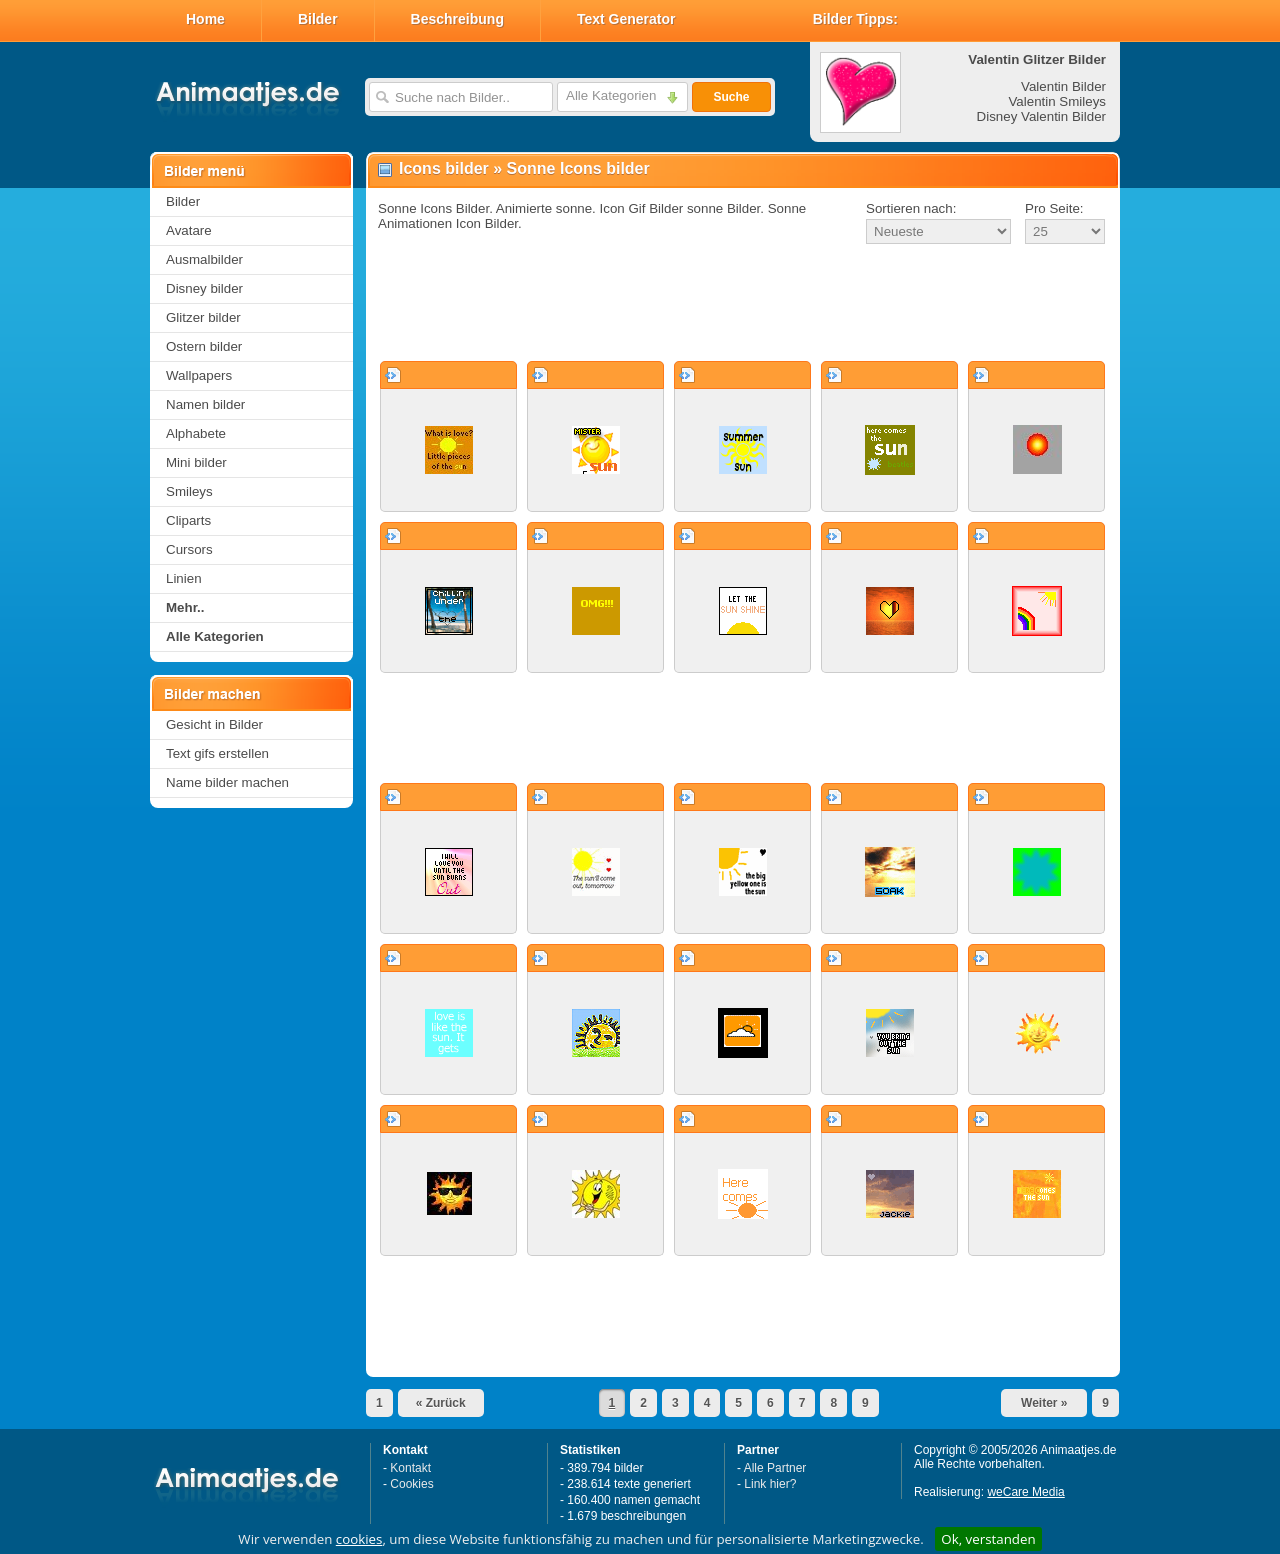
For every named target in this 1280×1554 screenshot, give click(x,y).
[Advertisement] (743, 304)
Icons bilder (444, 168)
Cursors (189, 549)
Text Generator (626, 19)
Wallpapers (199, 375)
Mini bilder (196, 462)
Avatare (189, 230)
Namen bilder (205, 404)
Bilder (318, 19)
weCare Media (1025, 1492)
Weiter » (1044, 1403)
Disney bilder (204, 288)
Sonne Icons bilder (578, 168)
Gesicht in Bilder (214, 724)
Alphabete (196, 433)
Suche (731, 97)
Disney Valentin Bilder (1041, 116)
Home (205, 19)
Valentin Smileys (1057, 101)
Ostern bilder (204, 346)
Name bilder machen (227, 782)
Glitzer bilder (203, 317)
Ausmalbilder (204, 259)
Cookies (411, 1484)
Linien (184, 578)
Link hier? (770, 1484)
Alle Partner (775, 1468)
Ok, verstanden (988, 1539)
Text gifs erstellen (217, 753)
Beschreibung (457, 19)
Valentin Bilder (1063, 86)
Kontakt (410, 1468)
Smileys (189, 491)
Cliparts (188, 520)
